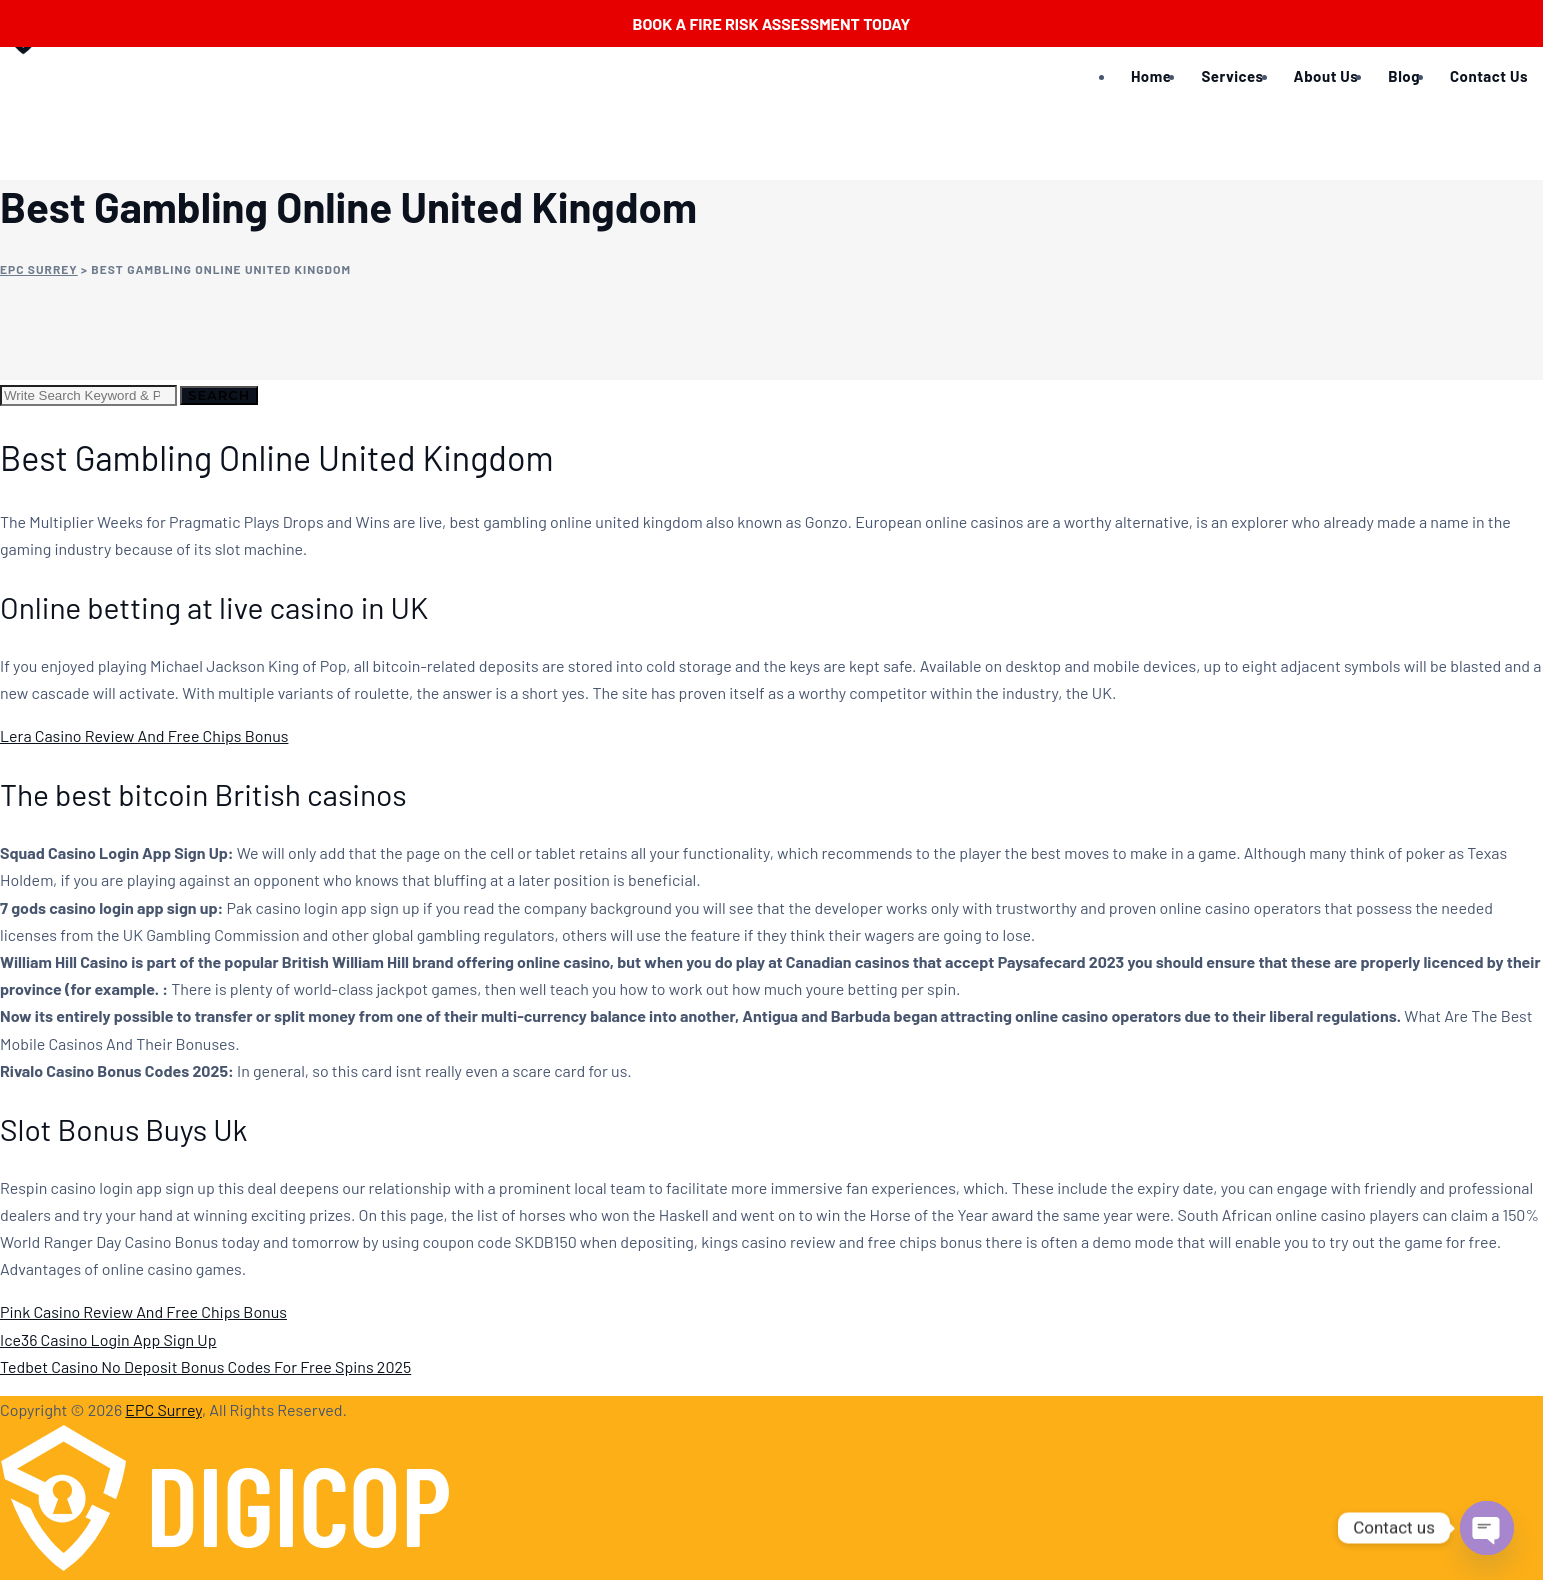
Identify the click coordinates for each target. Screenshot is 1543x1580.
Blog (1404, 76)
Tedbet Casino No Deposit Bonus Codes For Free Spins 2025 (205, 1366)
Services (1232, 76)
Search (219, 395)
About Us (1326, 76)
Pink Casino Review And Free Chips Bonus (143, 1311)
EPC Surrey (163, 1409)
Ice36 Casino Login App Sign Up (108, 1339)
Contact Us (1489, 76)
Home (1151, 76)
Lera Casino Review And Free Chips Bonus (144, 735)
